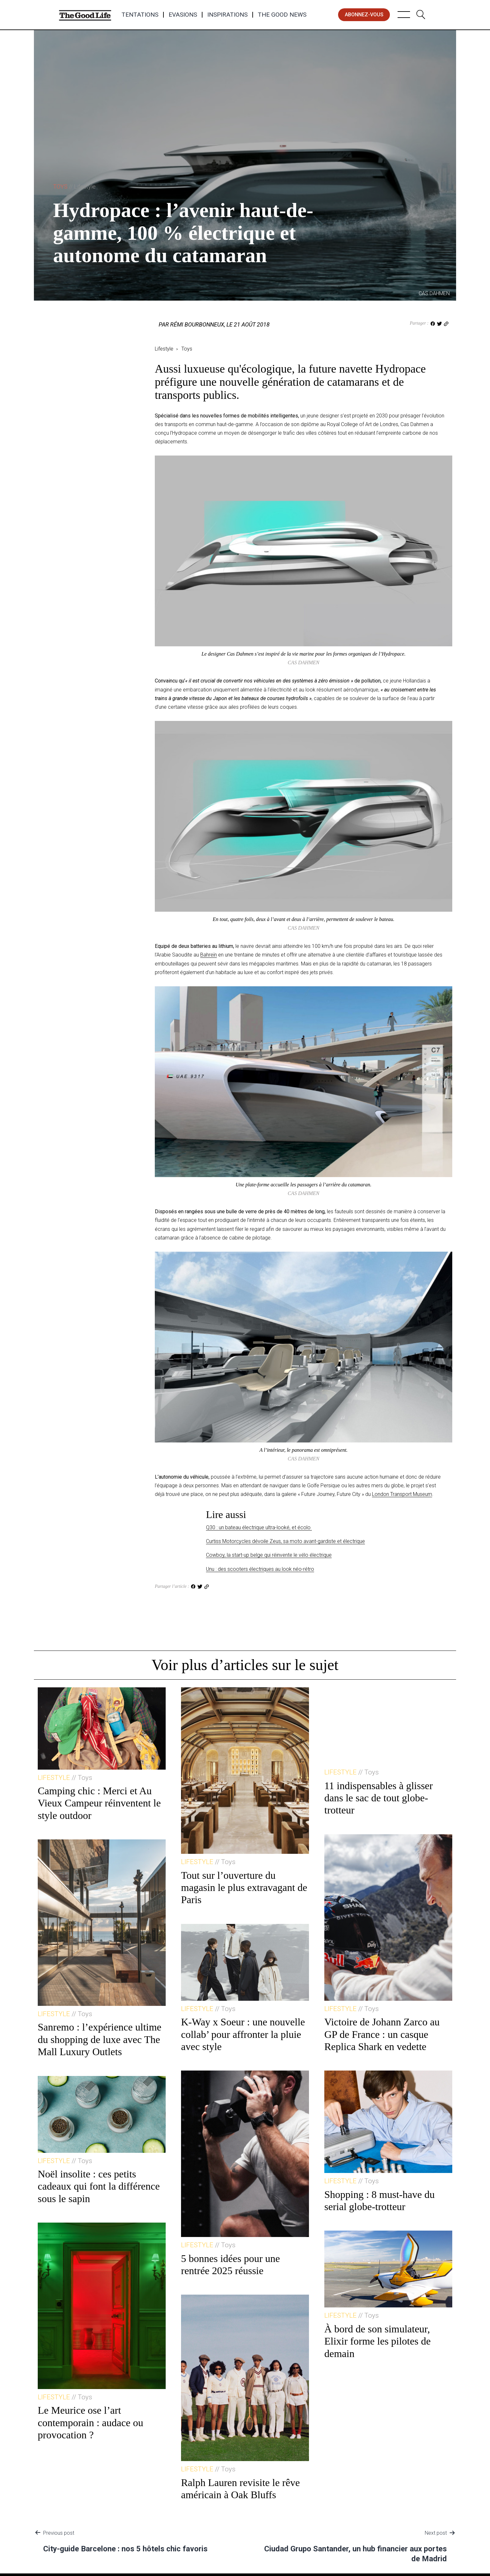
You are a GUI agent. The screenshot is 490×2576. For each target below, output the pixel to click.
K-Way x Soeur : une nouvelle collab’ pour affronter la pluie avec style (243, 2034)
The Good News (282, 15)
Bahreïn (208, 955)
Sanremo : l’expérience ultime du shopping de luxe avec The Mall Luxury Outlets (100, 2039)
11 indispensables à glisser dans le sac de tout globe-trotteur (378, 1798)
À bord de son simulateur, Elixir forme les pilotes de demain (377, 2341)
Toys (74, 186)
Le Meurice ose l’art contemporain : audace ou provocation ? (90, 2422)
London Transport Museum (402, 1494)
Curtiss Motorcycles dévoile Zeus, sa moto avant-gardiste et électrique (285, 1541)
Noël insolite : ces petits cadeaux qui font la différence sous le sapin (99, 2186)
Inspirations (227, 15)
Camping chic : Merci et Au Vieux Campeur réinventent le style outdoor (99, 1803)
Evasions (183, 15)
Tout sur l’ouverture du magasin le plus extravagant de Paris (244, 1887)
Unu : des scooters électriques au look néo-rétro (260, 1569)
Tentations (140, 15)
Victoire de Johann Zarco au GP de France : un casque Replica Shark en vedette (382, 2034)
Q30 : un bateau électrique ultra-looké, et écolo (259, 1527)
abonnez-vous (364, 15)
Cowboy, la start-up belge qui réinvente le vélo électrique (269, 1555)
